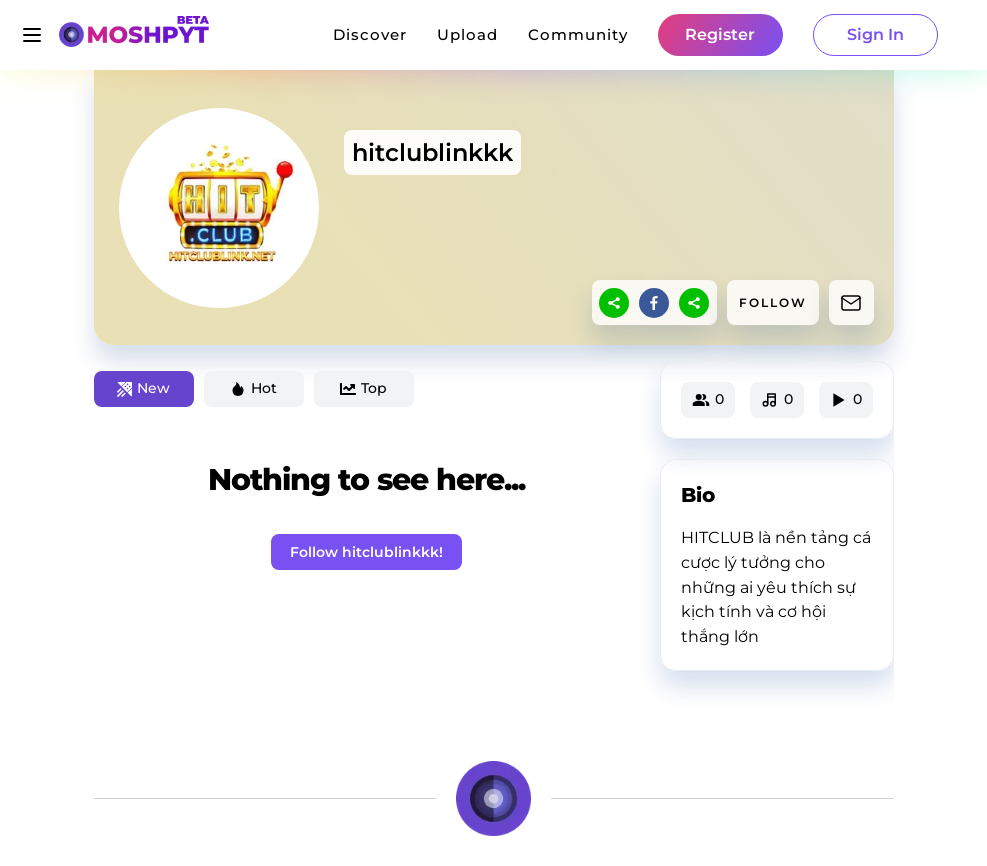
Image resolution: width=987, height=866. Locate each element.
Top (363, 388)
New (143, 388)
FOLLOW (773, 302)
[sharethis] (614, 303)
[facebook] (654, 303)
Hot (253, 388)
